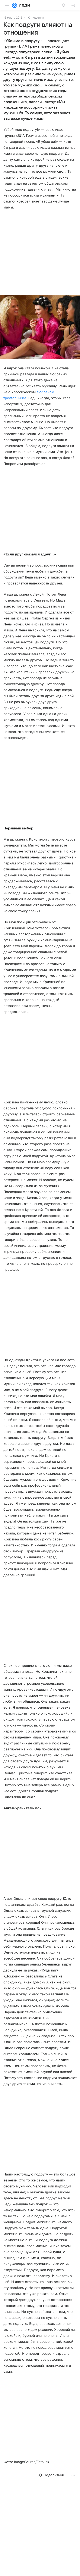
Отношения (36, 17)
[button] (40, 327)
